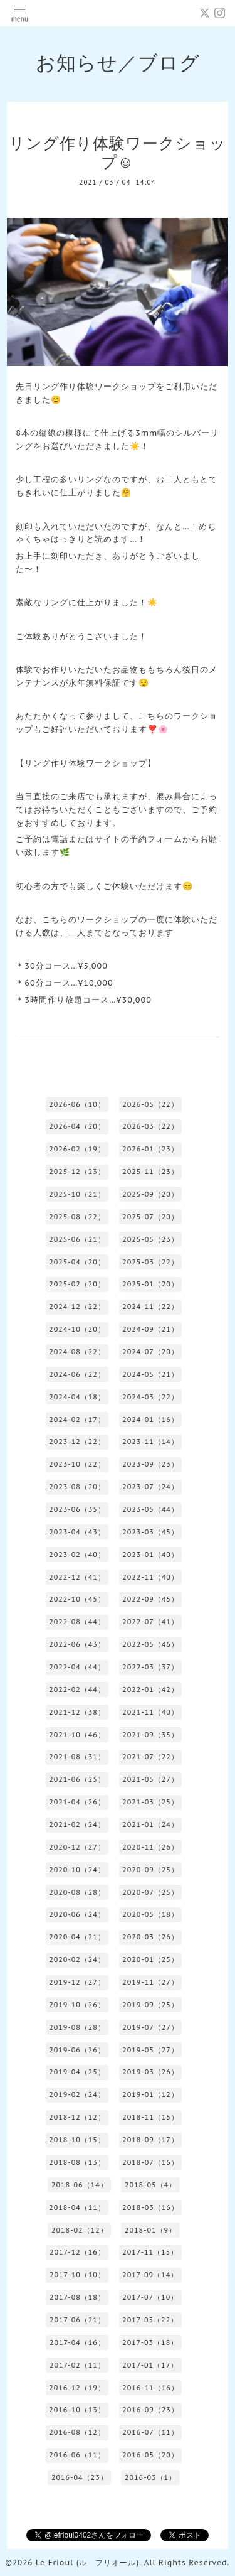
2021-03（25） (150, 1801)
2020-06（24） (77, 1914)
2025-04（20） (77, 1262)
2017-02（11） (77, 2365)
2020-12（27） (77, 1847)
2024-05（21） (150, 1374)
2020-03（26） (150, 1936)
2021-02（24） (77, 1824)
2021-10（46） (77, 1734)
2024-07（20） (150, 1351)
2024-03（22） (150, 1397)
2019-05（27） (150, 2049)
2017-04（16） (77, 2342)
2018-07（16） (150, 2162)
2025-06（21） (77, 1239)
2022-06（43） (77, 1644)
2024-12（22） (77, 1306)
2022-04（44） (77, 1667)
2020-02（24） (77, 1959)
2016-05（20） (150, 2454)
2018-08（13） (77, 2162)
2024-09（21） (150, 1329)
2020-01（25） (150, 1959)
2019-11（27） (150, 1982)
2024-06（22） (77, 1374)
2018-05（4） (150, 2184)
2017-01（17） (150, 2365)
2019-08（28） (77, 2027)
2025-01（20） (150, 1284)
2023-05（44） (150, 1509)
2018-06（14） (79, 2184)
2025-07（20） (150, 1216)
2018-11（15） (150, 2117)
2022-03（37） (150, 1667)
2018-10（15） (77, 2139)
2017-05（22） (150, 2319)
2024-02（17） (77, 1419)
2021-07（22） (150, 1756)
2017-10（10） (77, 2274)
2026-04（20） (77, 1126)
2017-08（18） (77, 2297)
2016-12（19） (77, 2387)
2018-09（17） (150, 2139)
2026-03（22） (150, 1126)
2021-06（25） (77, 1779)
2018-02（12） (79, 2230)
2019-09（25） (150, 2004)
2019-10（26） (77, 2004)
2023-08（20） (77, 1486)
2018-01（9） (150, 2230)
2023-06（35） (77, 1509)
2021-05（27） (150, 1779)
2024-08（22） (77, 1351)
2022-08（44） (77, 1621)
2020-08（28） (77, 1892)
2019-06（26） (77, 2049)
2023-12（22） (77, 1441)
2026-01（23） (150, 1149)
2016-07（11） (150, 2432)
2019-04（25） (77, 2071)
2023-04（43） (77, 1532)
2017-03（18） (150, 2342)
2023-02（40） (77, 1554)
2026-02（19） (77, 1149)
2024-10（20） (77, 1329)
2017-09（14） (150, 2274)
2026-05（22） (150, 1104)
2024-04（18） (77, 1397)
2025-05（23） (150, 1239)
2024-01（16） (150, 1419)
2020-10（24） (77, 1869)
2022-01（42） (150, 1689)
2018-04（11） (77, 2207)
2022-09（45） (150, 1599)
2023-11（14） (150, 1441)
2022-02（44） (77, 1689)
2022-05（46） (150, 1644)
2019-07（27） (150, 2027)
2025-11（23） (150, 1171)
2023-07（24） (150, 1486)
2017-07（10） (150, 2297)
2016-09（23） (150, 2409)
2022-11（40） (150, 1577)
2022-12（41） (77, 1577)
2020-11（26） (150, 1847)
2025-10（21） (77, 1194)
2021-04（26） (77, 1801)
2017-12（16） (77, 2252)
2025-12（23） (77, 1171)
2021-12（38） (77, 1712)
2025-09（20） (150, 1194)
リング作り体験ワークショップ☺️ (117, 152)
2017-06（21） (77, 2319)
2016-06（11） (77, 2454)
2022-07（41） (150, 1621)
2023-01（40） (150, 1554)
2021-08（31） (77, 1756)
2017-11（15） (150, 2252)
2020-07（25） (150, 1892)
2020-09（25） (150, 1869)
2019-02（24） (77, 2094)
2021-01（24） (150, 1824)
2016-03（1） (150, 2477)
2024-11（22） (150, 1306)
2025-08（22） (77, 1216)
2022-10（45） (77, 1599)
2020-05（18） (150, 1914)
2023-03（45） (150, 1532)
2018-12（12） (77, 2117)
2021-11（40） (150, 1712)
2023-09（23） (150, 1464)
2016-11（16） (150, 2387)
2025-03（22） (150, 1262)
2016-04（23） (79, 2477)
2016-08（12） (77, 2432)
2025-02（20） (77, 1284)
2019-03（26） (150, 2071)
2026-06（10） (77, 1104)
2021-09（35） (150, 1734)
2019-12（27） (77, 1982)
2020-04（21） (77, 1936)
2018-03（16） (150, 2207)
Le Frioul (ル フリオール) (87, 2562)
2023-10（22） (77, 1464)
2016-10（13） (77, 2409)
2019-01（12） (150, 2094)
